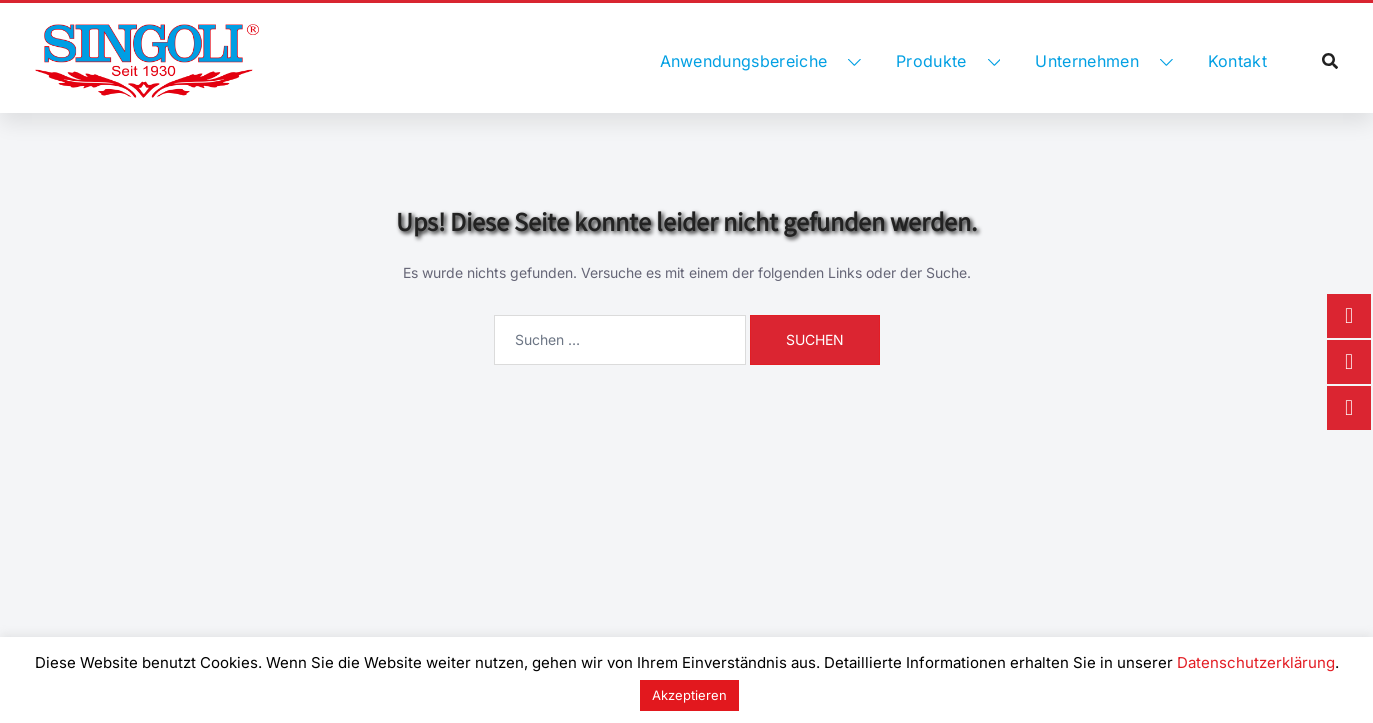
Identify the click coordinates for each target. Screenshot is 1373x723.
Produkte (931, 61)
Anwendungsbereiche (744, 61)
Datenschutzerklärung (1256, 662)
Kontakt (1237, 61)
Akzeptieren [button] (689, 695)
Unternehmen (1087, 61)
